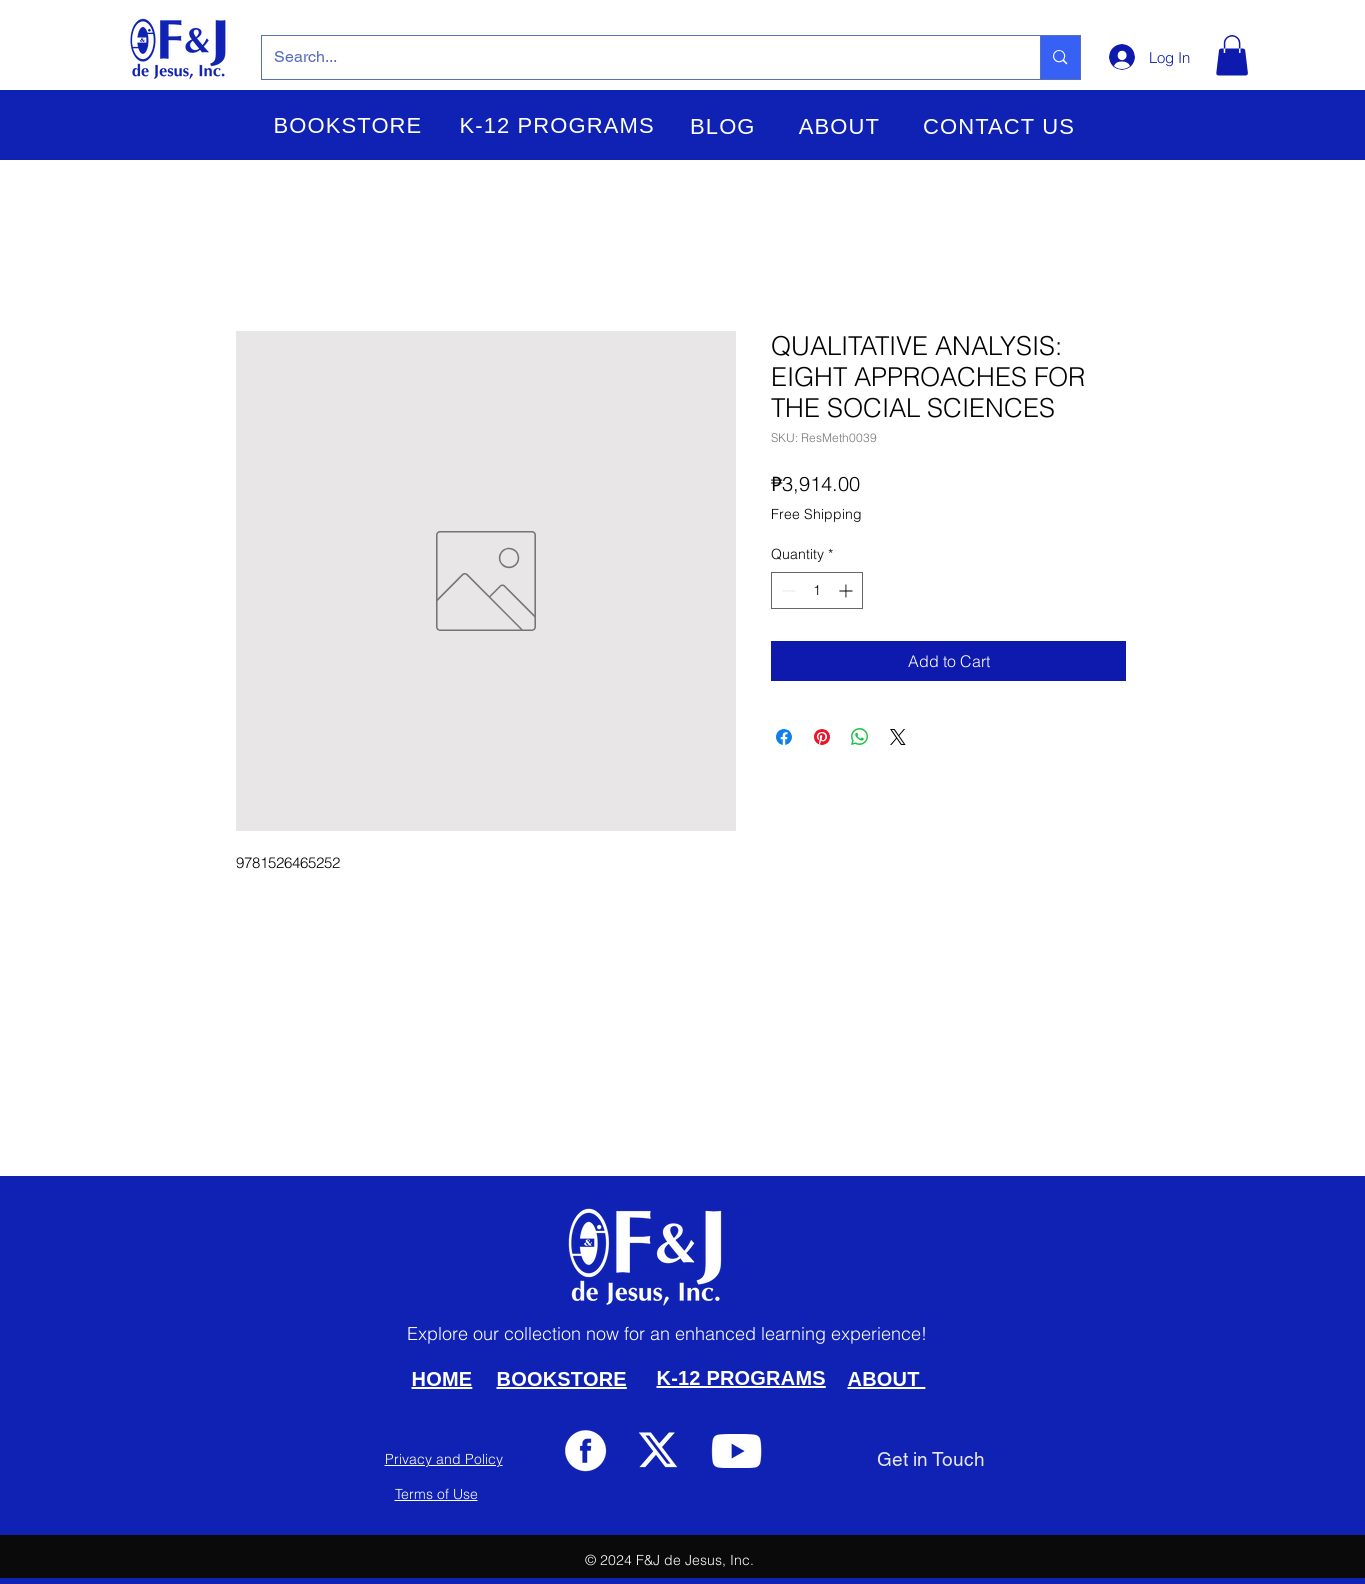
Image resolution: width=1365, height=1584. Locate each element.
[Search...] (636, 57)
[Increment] (847, 590)
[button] (348, 126)
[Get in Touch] (931, 1459)
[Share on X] (898, 737)
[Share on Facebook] (784, 737)
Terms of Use (436, 1494)
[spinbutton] (817, 590)
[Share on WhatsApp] (860, 737)
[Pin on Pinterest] (822, 737)
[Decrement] (786, 590)
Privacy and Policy (444, 1459)
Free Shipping (816, 514)
